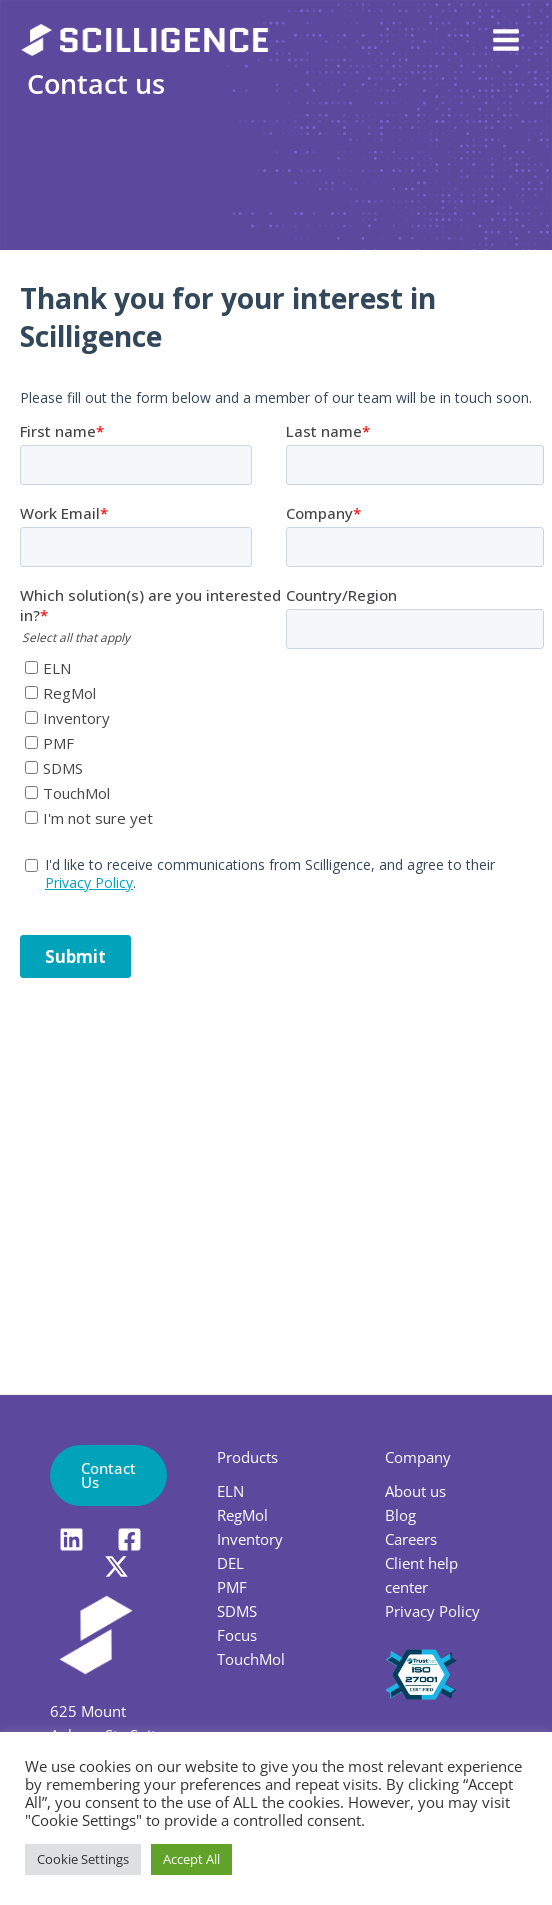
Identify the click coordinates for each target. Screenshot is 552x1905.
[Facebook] (129, 1539)
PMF (232, 1587)
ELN (230, 1491)
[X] (116, 1566)
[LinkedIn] (71, 1539)
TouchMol (251, 1659)
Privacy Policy (432, 1611)
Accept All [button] (191, 1859)
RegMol (242, 1515)
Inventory (250, 1539)
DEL (230, 1563)
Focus (237, 1635)
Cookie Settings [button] (83, 1859)
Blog (400, 1515)
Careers (411, 1539)
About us (415, 1491)
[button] (108, 1475)
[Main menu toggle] (506, 40)
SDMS (237, 1611)
